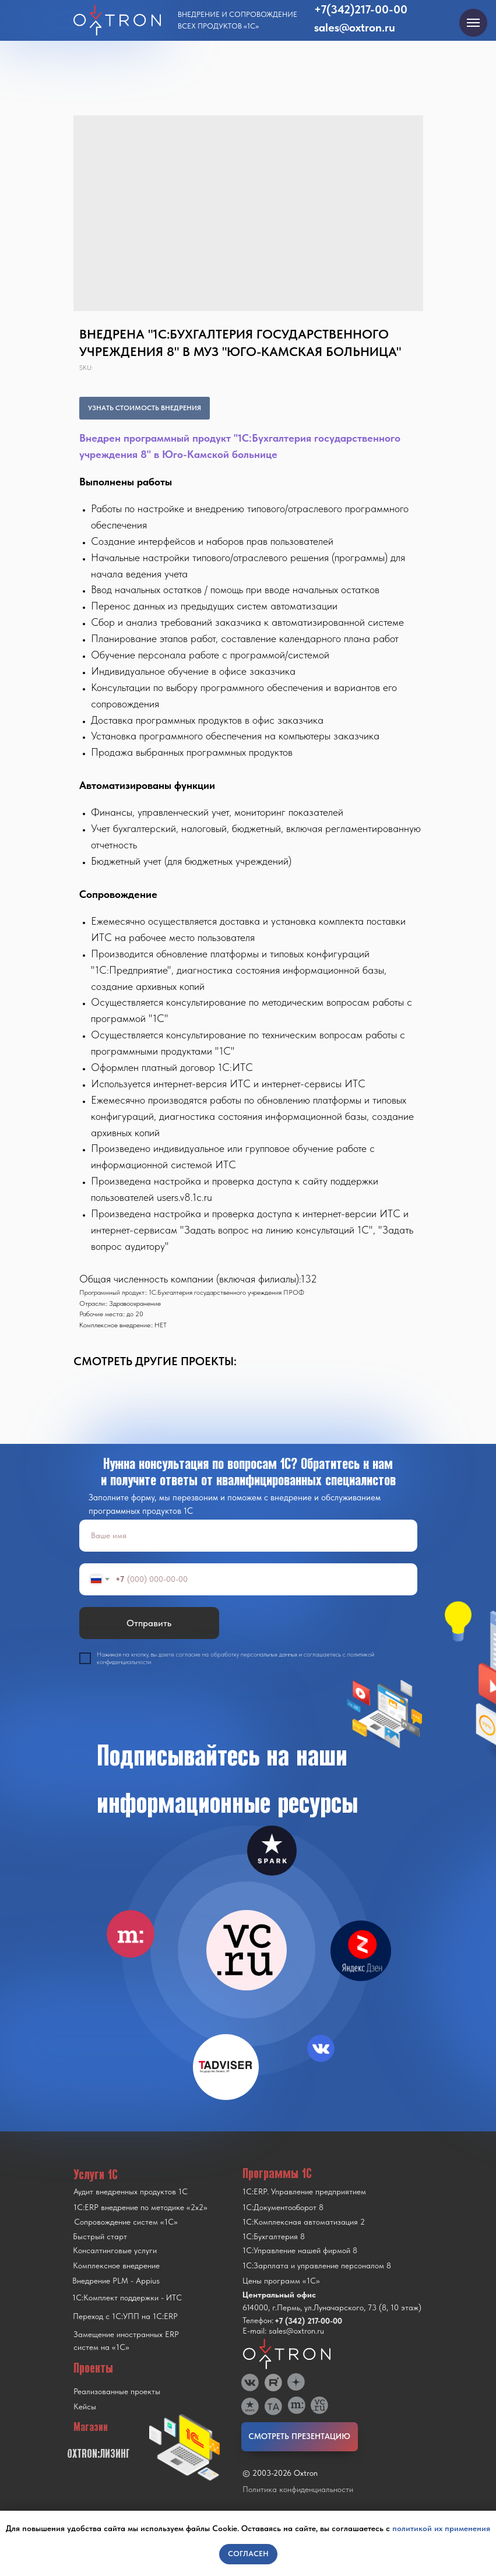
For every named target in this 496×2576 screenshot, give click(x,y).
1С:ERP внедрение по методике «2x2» (140, 2207)
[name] (248, 1536)
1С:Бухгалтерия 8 (273, 2236)
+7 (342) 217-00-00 (308, 2320)
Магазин (90, 2427)
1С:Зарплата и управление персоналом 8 (316, 2265)
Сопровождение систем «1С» (126, 2221)
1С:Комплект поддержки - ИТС (127, 2297)
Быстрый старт (100, 2236)
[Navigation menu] (473, 23)
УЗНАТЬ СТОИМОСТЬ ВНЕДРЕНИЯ (144, 408)
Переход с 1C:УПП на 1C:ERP (125, 2316)
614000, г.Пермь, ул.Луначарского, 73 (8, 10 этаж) (331, 2307)
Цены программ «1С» (281, 2280)
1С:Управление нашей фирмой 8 (299, 2250)
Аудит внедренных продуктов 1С (130, 2191)
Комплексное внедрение (116, 2265)
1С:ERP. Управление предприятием (304, 2191)
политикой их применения (441, 2528)
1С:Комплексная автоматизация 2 (303, 2221)
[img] (246, 1950)
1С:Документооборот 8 (282, 2207)
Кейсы (84, 2406)
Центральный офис (279, 2294)
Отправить (148, 1623)
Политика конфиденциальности (297, 2489)
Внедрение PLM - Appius (116, 2280)
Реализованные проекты (116, 2391)
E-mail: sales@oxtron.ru (283, 2330)
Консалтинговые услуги (115, 2250)
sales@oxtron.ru (354, 27)
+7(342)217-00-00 (360, 9)
